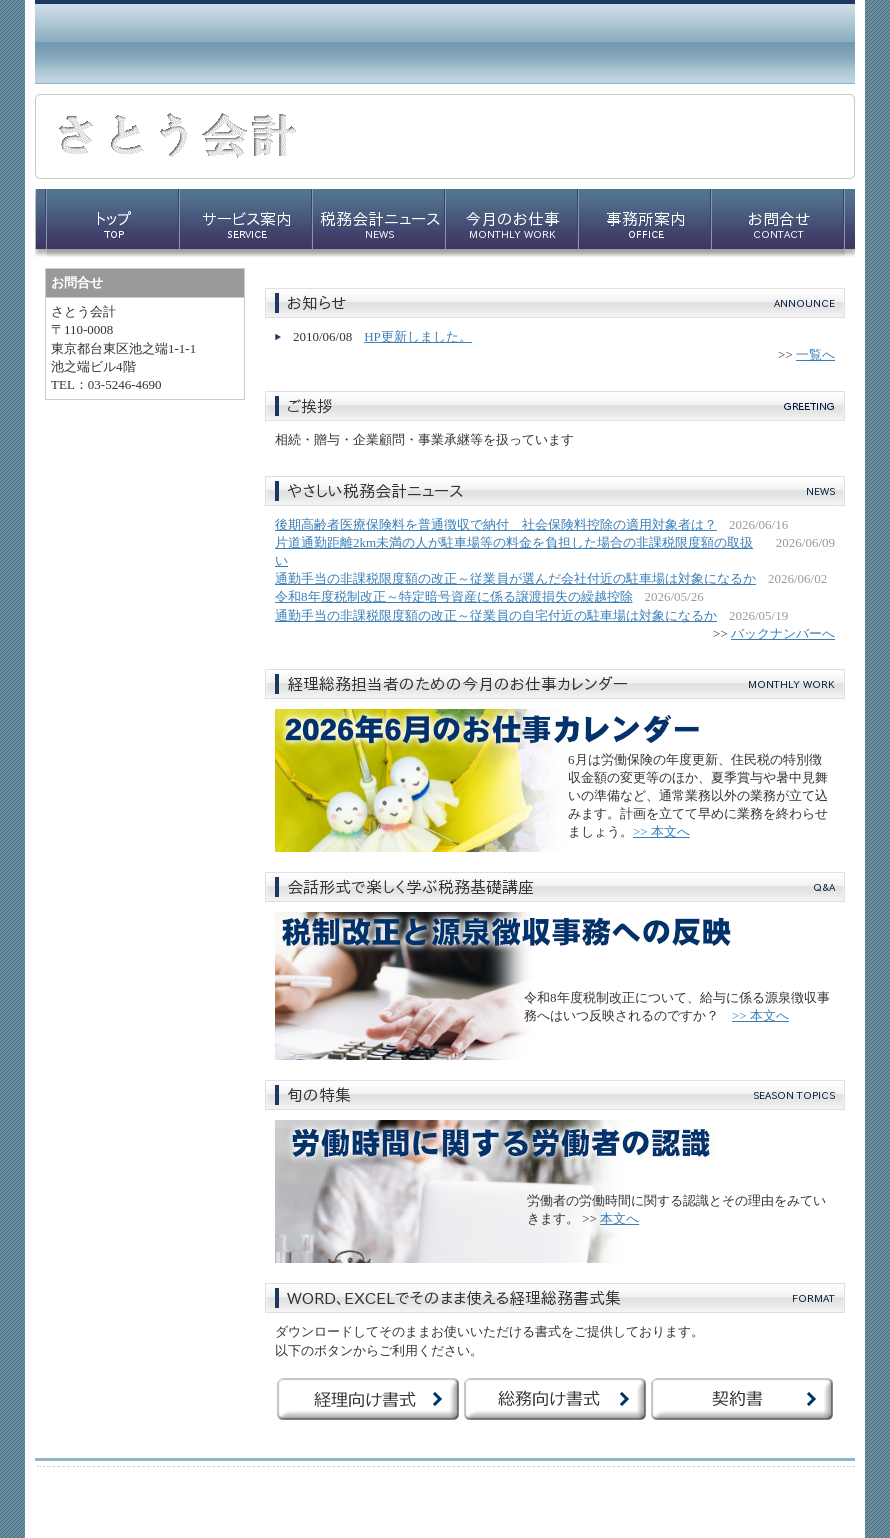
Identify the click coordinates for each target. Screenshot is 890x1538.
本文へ (619, 1218)
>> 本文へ (661, 831)
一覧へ (815, 354)
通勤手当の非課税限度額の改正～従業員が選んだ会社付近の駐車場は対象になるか (515, 578)
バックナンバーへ (783, 633)
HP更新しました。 (418, 336)
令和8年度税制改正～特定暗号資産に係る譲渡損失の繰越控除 (454, 596)
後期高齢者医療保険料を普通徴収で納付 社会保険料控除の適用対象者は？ (496, 524)
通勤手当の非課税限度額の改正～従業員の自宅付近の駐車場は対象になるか (496, 615)
